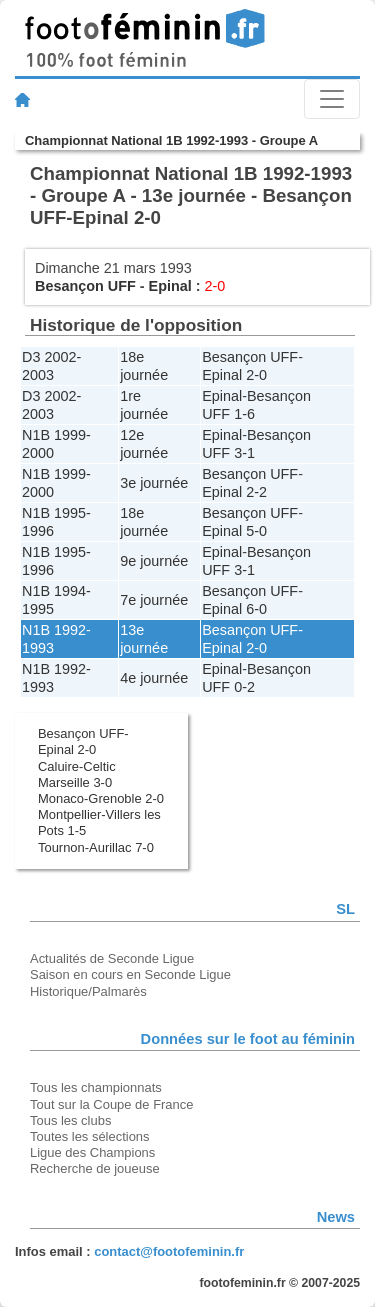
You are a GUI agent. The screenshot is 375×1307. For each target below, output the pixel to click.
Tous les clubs (70, 1120)
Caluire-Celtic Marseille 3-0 (77, 774)
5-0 (256, 531)
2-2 (256, 492)
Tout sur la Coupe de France (111, 1104)
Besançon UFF (85, 286)
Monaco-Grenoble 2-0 (101, 798)
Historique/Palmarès (88, 991)
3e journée (154, 483)
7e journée (154, 600)
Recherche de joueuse (95, 1168)
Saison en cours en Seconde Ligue (130, 974)
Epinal (170, 286)
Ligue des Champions (92, 1152)
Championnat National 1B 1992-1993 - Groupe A (171, 140)
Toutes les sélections (90, 1136)
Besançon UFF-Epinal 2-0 (83, 741)
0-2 (244, 687)
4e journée (154, 678)
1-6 (244, 414)
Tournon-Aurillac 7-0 (96, 847)
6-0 (256, 609)
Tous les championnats (96, 1087)
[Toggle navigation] (332, 99)
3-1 (244, 453)
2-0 (256, 375)
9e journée (154, 561)
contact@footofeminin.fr (169, 1251)
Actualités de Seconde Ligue (112, 958)
